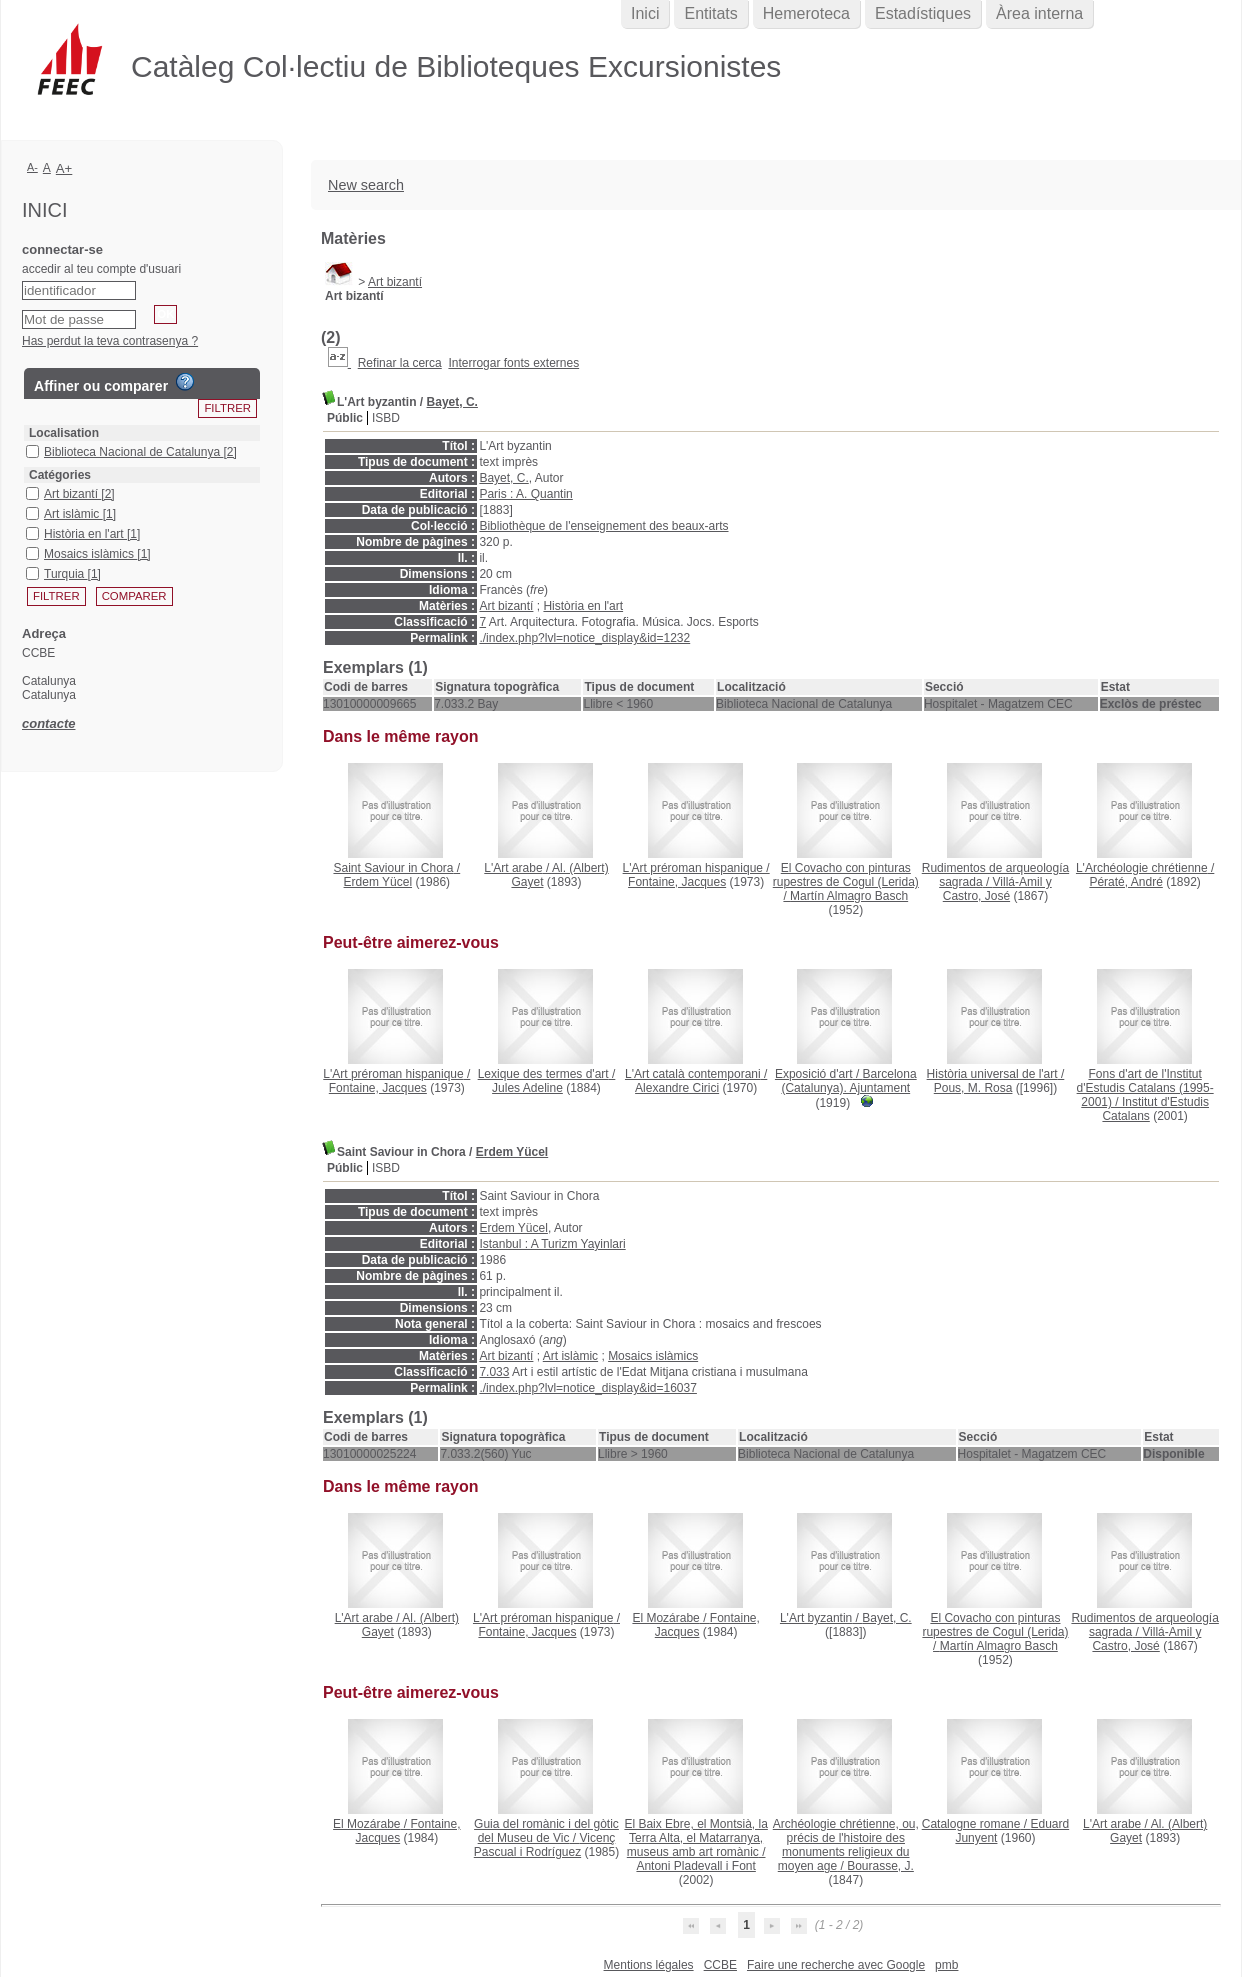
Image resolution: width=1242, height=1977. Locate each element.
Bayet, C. (452, 402)
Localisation (64, 433)
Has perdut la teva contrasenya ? (110, 341)
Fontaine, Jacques (677, 882)
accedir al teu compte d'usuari (101, 269)
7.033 (494, 1372)
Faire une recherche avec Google (836, 1965)
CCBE (720, 1965)
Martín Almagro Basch (849, 896)
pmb (946, 1965)
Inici (645, 13)
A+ (64, 168)
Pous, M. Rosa (973, 1088)
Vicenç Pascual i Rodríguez (545, 1845)
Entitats (710, 13)
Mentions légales (649, 1965)
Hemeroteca (806, 13)
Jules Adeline (527, 1088)
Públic (345, 418)
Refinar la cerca (400, 363)
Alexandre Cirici (677, 1088)
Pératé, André (1125, 882)
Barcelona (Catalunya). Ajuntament (848, 1081)
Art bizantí (395, 282)
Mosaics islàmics (653, 1356)
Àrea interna (1039, 13)
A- (32, 167)
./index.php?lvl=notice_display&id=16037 (588, 1388)
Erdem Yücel (378, 882)
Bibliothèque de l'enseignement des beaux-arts (603, 526)
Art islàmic (570, 1356)
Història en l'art (583, 606)
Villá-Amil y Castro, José (997, 889)
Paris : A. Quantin (525, 494)
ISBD (386, 418)
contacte (48, 723)
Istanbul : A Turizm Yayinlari (552, 1244)
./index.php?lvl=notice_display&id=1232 (584, 638)
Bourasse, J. (880, 1866)
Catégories (60, 475)
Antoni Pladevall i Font (695, 1866)
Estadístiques (923, 13)
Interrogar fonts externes (513, 363)
